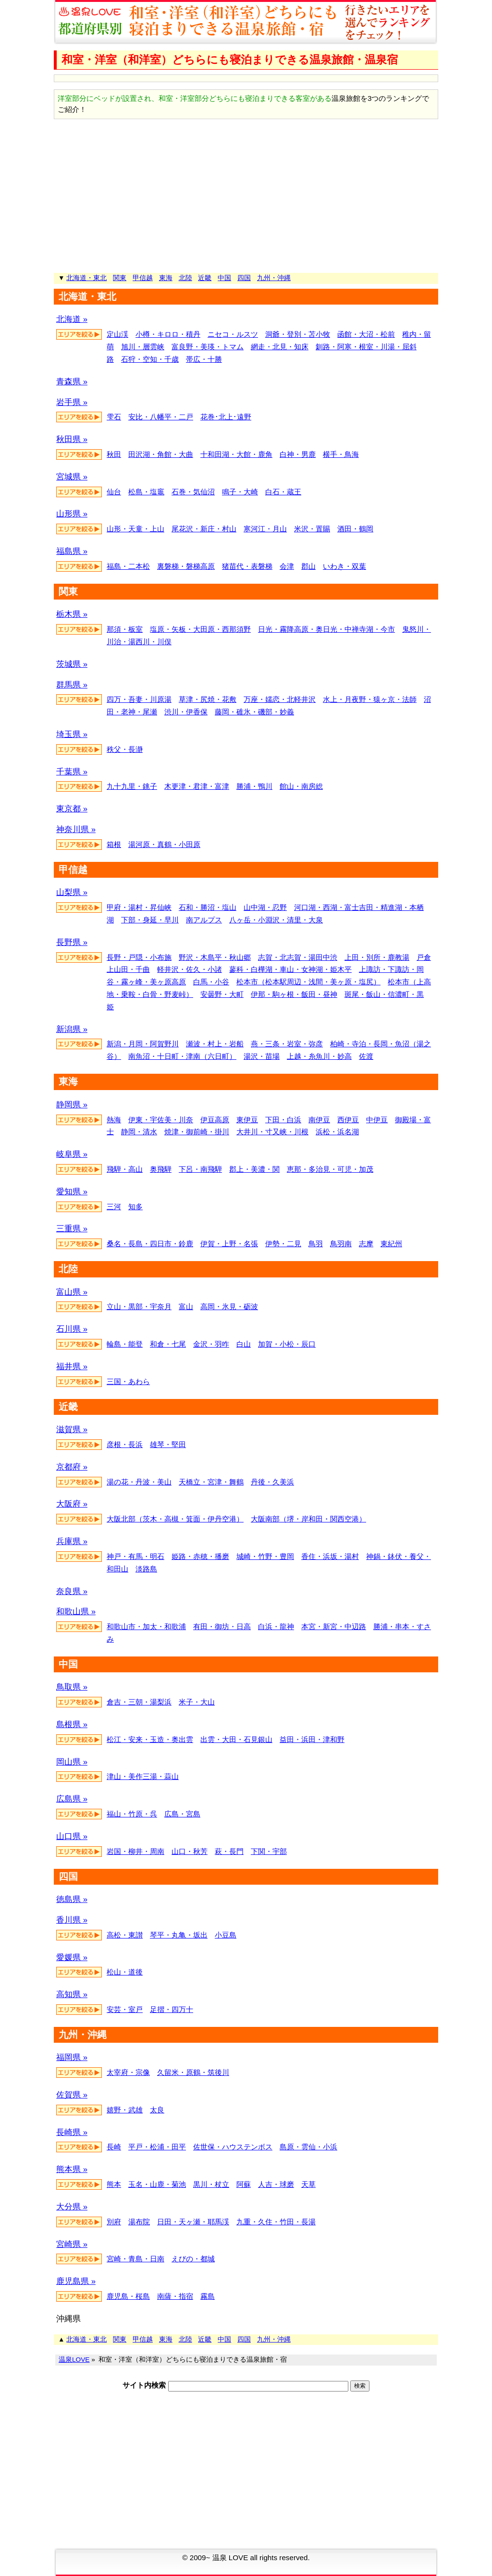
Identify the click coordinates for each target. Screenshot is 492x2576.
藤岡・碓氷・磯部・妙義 (254, 712)
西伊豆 (348, 1120)
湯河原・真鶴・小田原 (164, 844)
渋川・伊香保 (186, 712)
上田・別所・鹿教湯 (376, 957)
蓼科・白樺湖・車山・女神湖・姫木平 (290, 969)
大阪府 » (71, 1504)
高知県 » (71, 1994)
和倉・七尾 (168, 1344)
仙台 (114, 492)
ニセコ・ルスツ (233, 334)
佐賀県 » (71, 2094)
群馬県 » (71, 684)
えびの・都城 (193, 2259)
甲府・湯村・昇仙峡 (139, 907)
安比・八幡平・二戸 (160, 417)
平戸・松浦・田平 (157, 2147)
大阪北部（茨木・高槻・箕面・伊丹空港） (175, 1519)
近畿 (204, 278)
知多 (135, 1206)
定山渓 (117, 334)
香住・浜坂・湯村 (330, 1556)
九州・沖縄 (274, 278)
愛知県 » (71, 1191)
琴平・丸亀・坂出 (179, 1935)
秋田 (114, 454)
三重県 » (71, 1228)
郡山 (308, 566)
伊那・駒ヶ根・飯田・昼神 (294, 994)
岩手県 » (71, 402)
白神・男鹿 (298, 454)
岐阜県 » (71, 1154)
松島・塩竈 (146, 492)
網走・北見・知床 (279, 347)
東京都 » (71, 808)
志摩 (366, 1243)
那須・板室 (125, 629)
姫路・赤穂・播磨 (200, 1556)
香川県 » (71, 1920)
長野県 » (71, 942)
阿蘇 (243, 2184)
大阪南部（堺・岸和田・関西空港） (308, 1519)
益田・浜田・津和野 (312, 1739)
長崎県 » (71, 2132)
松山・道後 (125, 1972)
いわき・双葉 (344, 566)
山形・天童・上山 (135, 529)
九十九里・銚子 (132, 786)
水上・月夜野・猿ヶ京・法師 (370, 699)
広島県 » (71, 1798)
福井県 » (71, 1366)
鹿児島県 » (76, 2281)
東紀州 (391, 1243)
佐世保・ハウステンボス (232, 2147)
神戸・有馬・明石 (135, 1556)
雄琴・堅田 (168, 1444)
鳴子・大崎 (240, 492)
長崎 (114, 2147)
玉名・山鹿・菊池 (157, 2184)
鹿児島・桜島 (128, 2296)
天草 (308, 2184)
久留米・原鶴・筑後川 (193, 2072)
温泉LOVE (74, 2359)
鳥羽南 (341, 1243)
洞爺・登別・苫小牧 (297, 334)
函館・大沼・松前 (366, 334)
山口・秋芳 (190, 1851)
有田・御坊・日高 (222, 1626)
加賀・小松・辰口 (287, 1344)
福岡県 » (71, 2057)
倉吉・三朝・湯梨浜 (139, 1702)
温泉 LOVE (230, 2557)
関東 (119, 278)
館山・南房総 (301, 786)
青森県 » (71, 381)
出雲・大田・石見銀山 (236, 1739)
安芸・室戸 (125, 2009)
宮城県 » (71, 476)
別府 (114, 2222)
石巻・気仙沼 (193, 492)
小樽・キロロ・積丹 (167, 334)
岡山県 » (71, 1761)
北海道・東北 (86, 278)
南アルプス (204, 920)
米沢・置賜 (312, 529)
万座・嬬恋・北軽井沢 (280, 699)
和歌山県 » (76, 1611)
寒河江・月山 (265, 529)
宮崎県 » (71, 2244)
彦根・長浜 (125, 1444)
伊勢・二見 (283, 1243)
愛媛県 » (71, 1957)
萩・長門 (229, 1851)
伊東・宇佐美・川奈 (160, 1120)
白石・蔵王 (283, 492)
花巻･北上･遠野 (225, 417)
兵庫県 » (71, 1541)
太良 (157, 2110)
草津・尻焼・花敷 (207, 699)
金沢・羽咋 (211, 1344)
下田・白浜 (283, 1120)
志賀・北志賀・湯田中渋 (297, 957)
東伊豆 (247, 1120)
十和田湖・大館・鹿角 (236, 454)
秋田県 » (71, 439)
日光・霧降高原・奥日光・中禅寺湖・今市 (326, 629)
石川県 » (71, 1329)
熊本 (114, 2184)
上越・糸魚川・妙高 (319, 1056)
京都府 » (71, 1467)
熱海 (114, 1120)
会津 (287, 566)
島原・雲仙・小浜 (308, 2147)
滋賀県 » (71, 1429)
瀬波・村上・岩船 (215, 1044)
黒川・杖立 (211, 2184)
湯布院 (139, 2222)
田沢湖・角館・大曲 (160, 454)
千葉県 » (71, 771)
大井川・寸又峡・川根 (272, 1132)
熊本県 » (71, 2169)
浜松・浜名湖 (337, 1132)
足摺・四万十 (171, 2009)
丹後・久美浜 (272, 1482)
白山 (243, 1344)
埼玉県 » (71, 734)
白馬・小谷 (211, 982)
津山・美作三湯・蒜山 (143, 1776)
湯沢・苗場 (262, 1056)
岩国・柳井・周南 (135, 1851)
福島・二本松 (128, 566)
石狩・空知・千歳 (150, 359)
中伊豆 (377, 1120)
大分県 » (71, 2206)
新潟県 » (71, 1029)
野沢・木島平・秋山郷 (215, 957)
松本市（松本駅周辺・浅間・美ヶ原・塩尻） (308, 982)
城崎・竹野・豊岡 (265, 1556)
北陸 (185, 278)
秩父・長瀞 (125, 749)
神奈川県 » (76, 829)
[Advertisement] (246, 196)
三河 (114, 1206)
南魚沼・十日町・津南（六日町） (182, 1056)
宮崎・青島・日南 (135, 2259)
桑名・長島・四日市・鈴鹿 (150, 1243)
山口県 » (71, 1836)
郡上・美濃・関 (254, 1169)
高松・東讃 (125, 1935)
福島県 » (71, 551)
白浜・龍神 (276, 1626)
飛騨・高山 (125, 1169)
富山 (186, 1306)
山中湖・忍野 (265, 907)
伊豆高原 (214, 1120)
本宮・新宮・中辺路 (333, 1626)
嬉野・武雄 (125, 2110)
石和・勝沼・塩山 (207, 907)
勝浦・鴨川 (254, 786)
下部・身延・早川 (150, 920)
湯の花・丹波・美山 (139, 1482)
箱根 (114, 844)
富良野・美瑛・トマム (208, 347)
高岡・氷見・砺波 (229, 1306)
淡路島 (146, 1569)
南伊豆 (319, 1120)
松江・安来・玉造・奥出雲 (150, 1739)
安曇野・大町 (222, 994)
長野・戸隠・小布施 (139, 957)
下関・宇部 (269, 1851)
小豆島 (225, 1935)
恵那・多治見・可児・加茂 (330, 1169)
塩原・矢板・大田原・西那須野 (200, 629)
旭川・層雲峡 (142, 347)
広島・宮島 (182, 1814)
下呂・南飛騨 (200, 1169)
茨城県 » (71, 664)
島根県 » (71, 1724)
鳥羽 (315, 1243)
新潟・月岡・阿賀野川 (143, 1044)
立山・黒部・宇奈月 (139, 1306)
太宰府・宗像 (128, 2072)
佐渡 (366, 1056)
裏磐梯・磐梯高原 (186, 566)
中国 (224, 278)
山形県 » (71, 513)
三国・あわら (128, 1381)
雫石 (114, 417)
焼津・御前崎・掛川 (196, 1132)
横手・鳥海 (341, 454)
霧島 (207, 2296)
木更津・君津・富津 (196, 786)
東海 (165, 278)
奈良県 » (71, 1591)
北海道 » (71, 319)
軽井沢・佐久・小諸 (189, 969)
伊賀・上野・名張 (229, 1243)
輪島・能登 (125, 1344)
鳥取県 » (71, 1687)
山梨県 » (71, 892)
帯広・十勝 (204, 359)
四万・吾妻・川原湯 (139, 699)
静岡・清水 (139, 1132)
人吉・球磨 (276, 2184)
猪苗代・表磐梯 (247, 566)
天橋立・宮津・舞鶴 (211, 1482)
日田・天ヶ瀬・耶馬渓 (193, 2222)
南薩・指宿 (175, 2296)
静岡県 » (71, 1104)
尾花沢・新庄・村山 (204, 529)
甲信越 (143, 278)
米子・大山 (197, 1702)
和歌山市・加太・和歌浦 (146, 1626)
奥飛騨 (161, 1169)
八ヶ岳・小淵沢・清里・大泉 (276, 920)
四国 (244, 278)
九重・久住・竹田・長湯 (276, 2222)
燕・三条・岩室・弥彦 (287, 1044)
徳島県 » (71, 1899)
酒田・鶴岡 (355, 529)
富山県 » (71, 1292)
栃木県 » (71, 614)
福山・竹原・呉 (132, 1814)
